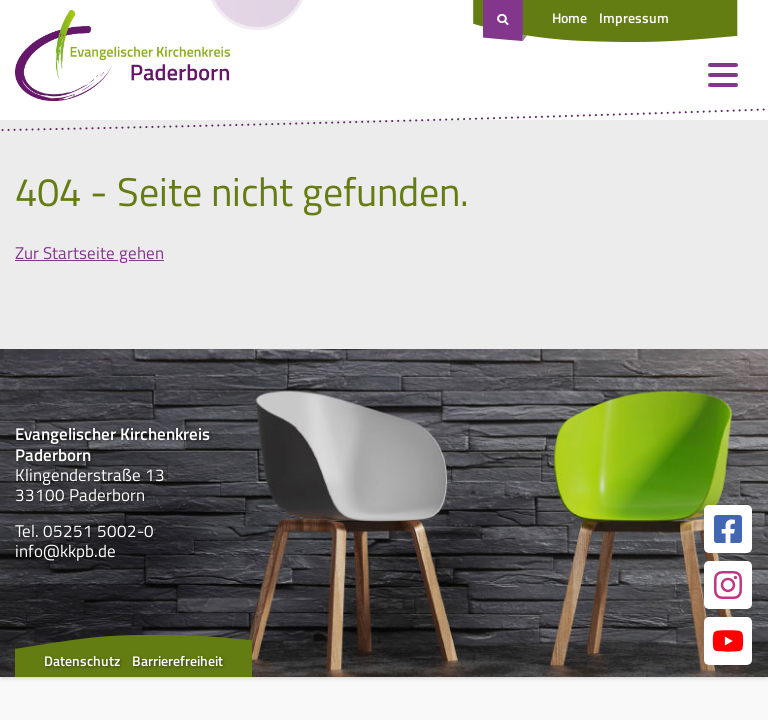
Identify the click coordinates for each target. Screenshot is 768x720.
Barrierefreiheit (177, 660)
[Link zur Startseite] (122, 60)
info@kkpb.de (65, 551)
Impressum (634, 17)
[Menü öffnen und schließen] (723, 75)
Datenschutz (82, 660)
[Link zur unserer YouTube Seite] (728, 641)
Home (569, 17)
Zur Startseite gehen (89, 253)
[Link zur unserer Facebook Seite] (728, 529)
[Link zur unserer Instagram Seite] (728, 585)
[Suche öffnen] (505, 21)
